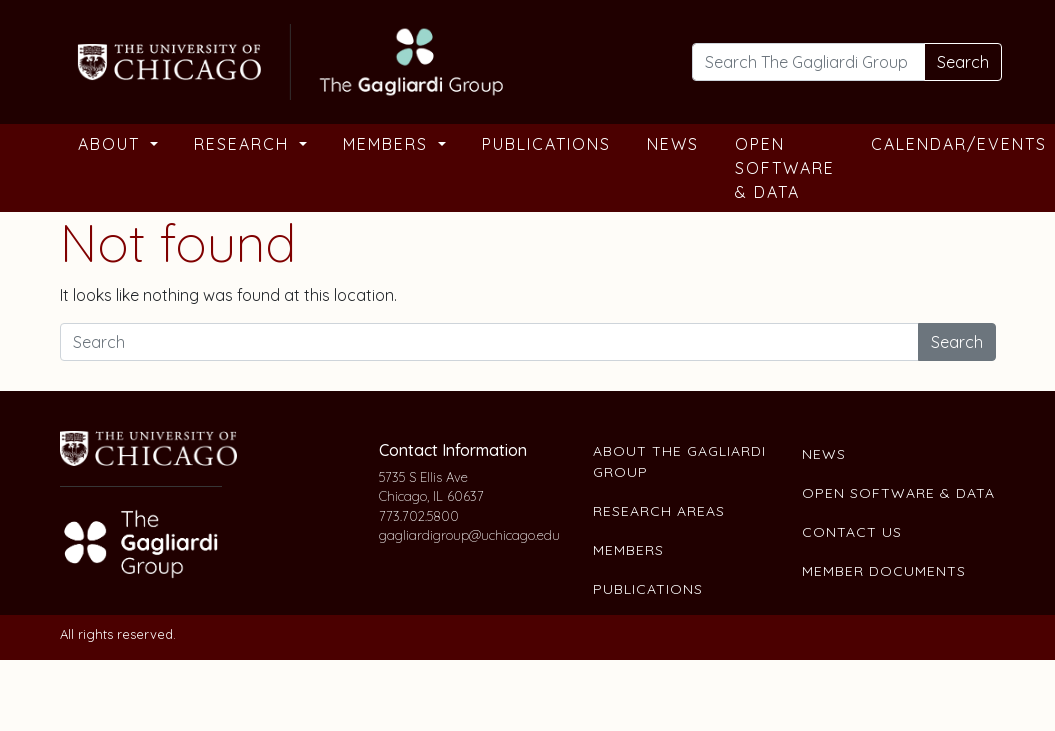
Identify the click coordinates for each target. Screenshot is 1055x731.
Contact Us (852, 532)
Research (244, 144)
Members (388, 144)
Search (963, 62)
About (112, 144)
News (673, 144)
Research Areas (659, 511)
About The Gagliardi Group (679, 461)
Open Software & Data (785, 168)
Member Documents (884, 571)
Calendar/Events (959, 144)
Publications (546, 144)
